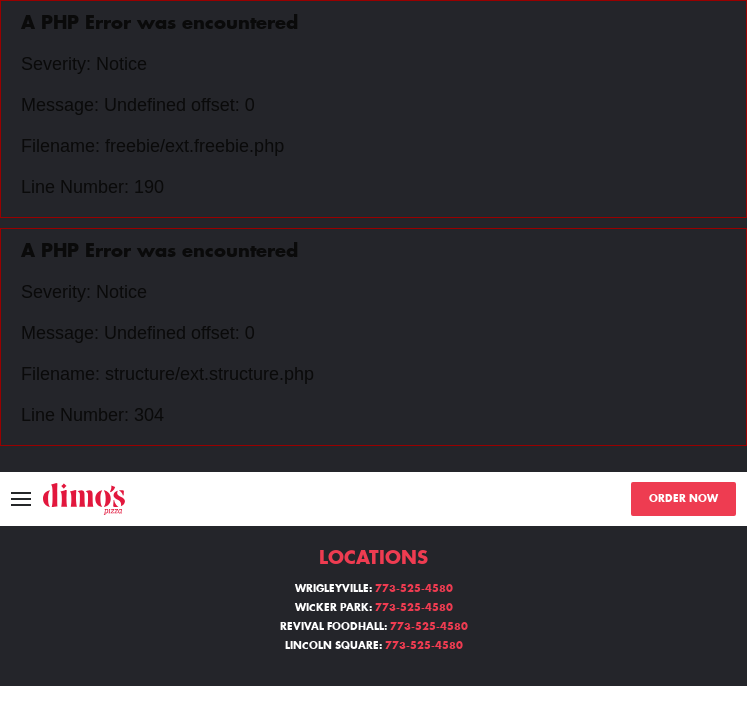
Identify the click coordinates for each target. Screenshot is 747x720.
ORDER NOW (683, 499)
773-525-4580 (414, 589)
